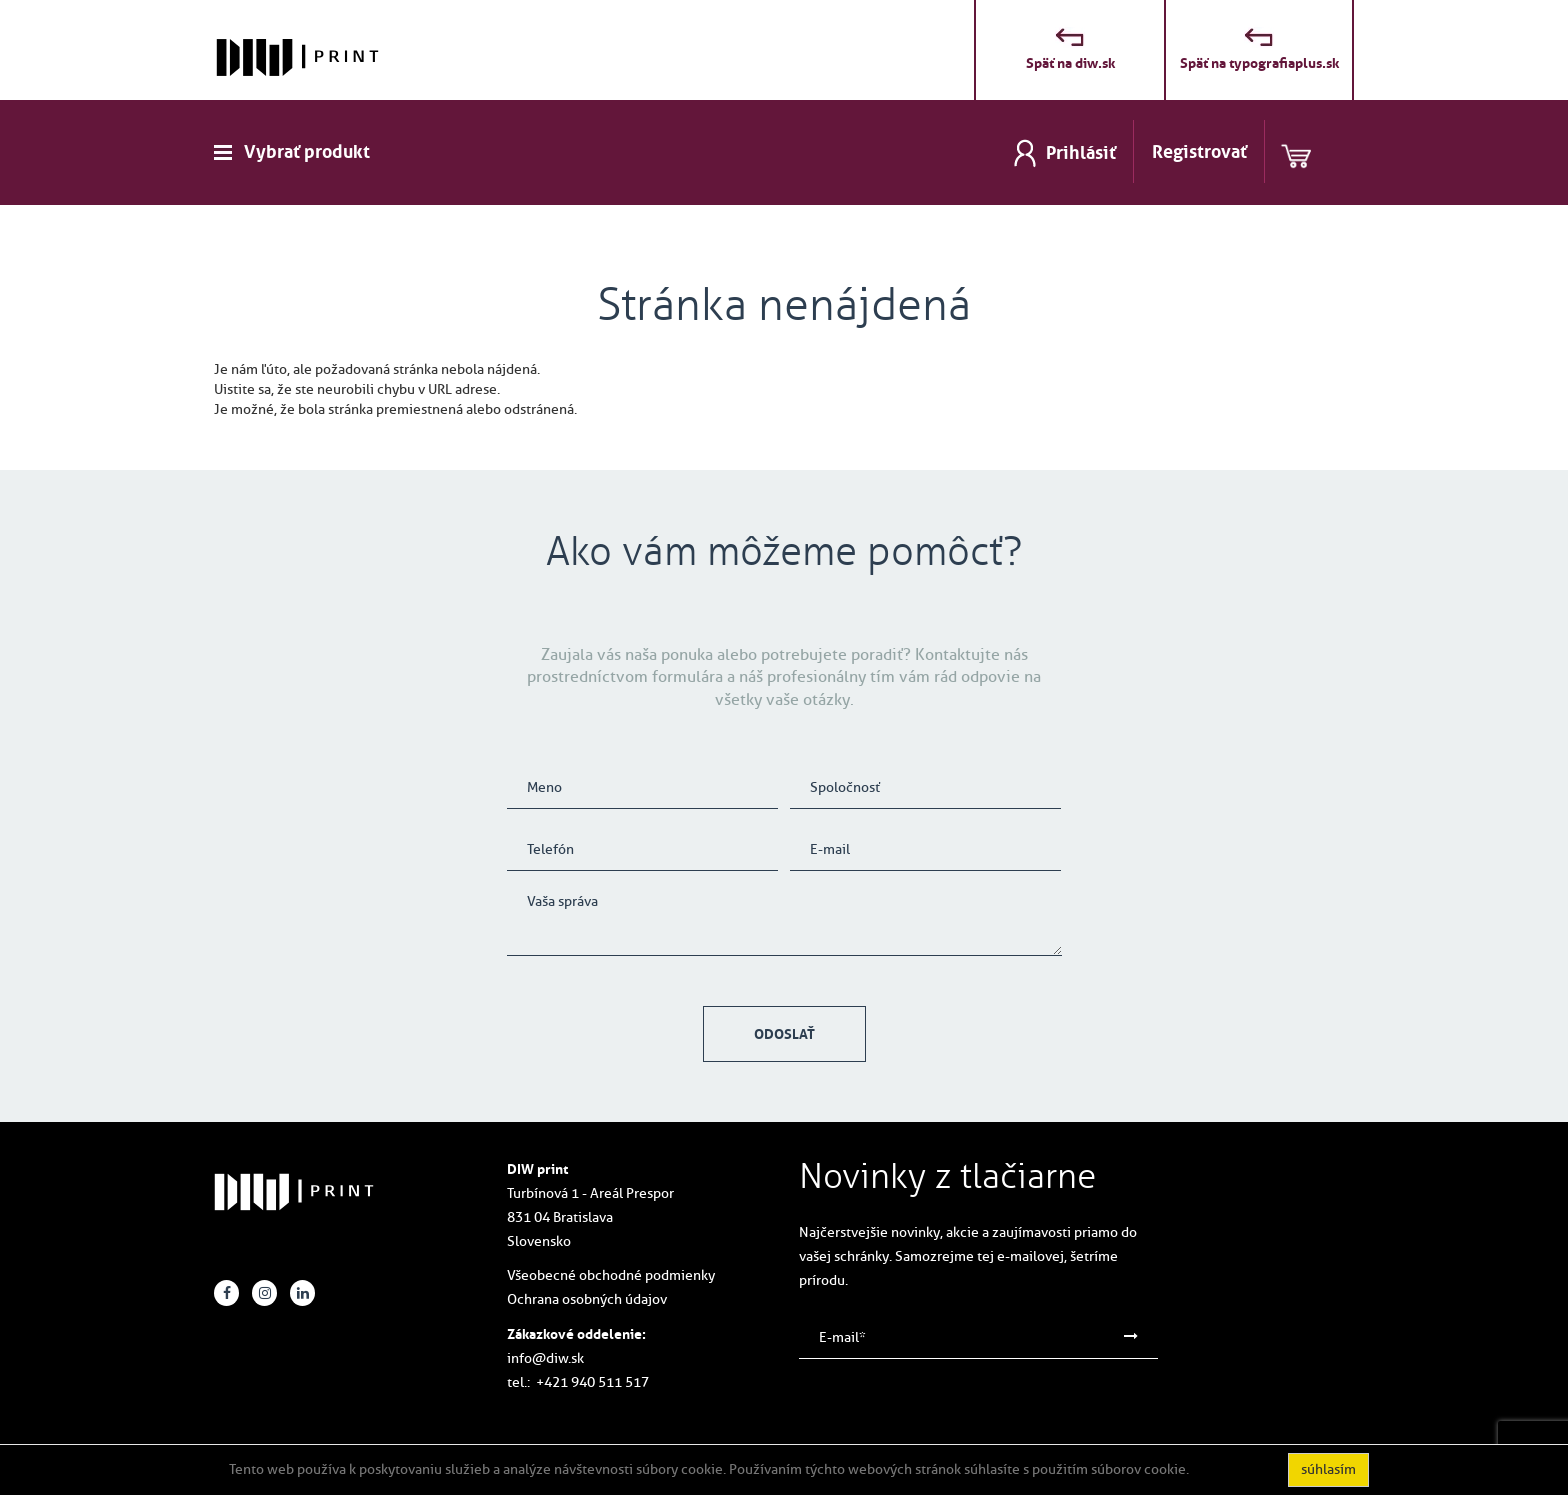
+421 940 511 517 (592, 1382)
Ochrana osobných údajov (587, 1299)
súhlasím (1328, 1469)
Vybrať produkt (307, 152)
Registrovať (1199, 152)
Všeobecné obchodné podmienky (611, 1275)
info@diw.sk (545, 1358)
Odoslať (784, 1034)
